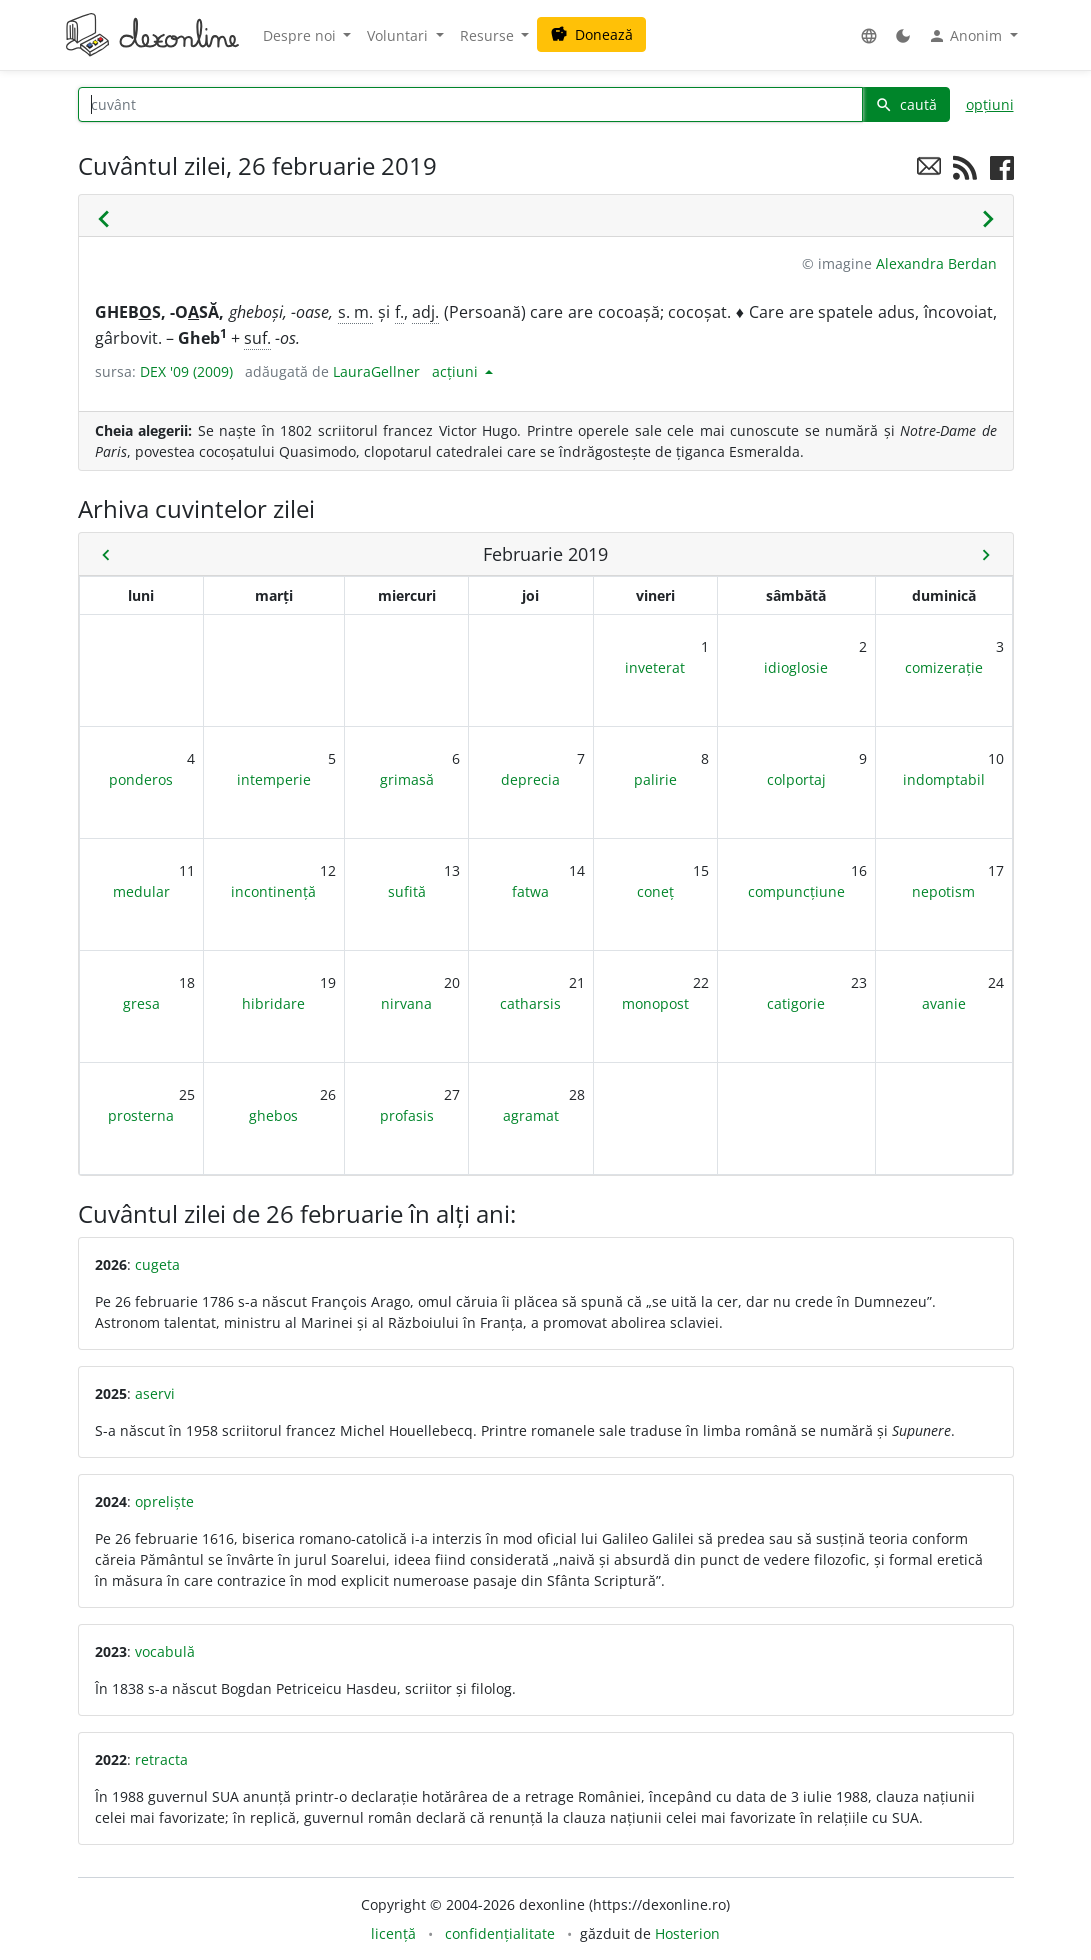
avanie (944, 1003)
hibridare (273, 1003)
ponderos (141, 779)
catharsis (530, 1003)
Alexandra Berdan (936, 263)
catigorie (796, 1003)
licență (393, 1933)
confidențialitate (500, 1933)
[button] (869, 35)
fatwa (530, 891)
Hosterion (687, 1933)
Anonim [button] (967, 36)
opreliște (164, 1501)
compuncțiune (796, 891)
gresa (141, 1003)
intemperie (274, 779)
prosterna (141, 1115)
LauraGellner (376, 371)
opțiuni (990, 104)
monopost (655, 1003)
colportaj (796, 779)
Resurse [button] (489, 35)
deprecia (530, 779)
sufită (407, 891)
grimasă (407, 779)
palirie (655, 779)
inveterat (655, 667)
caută (906, 104)
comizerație (944, 667)
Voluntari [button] (399, 35)
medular (141, 891)
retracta (161, 1759)
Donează (591, 34)
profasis (407, 1115)
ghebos (273, 1115)
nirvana (406, 1003)
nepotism (943, 891)
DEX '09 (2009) (186, 371)
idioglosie (796, 667)
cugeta (157, 1264)
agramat (531, 1115)
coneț (655, 891)
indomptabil (944, 779)
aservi (155, 1393)
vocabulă (165, 1651)
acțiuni (457, 371)
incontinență (273, 891)
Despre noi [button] (301, 35)
